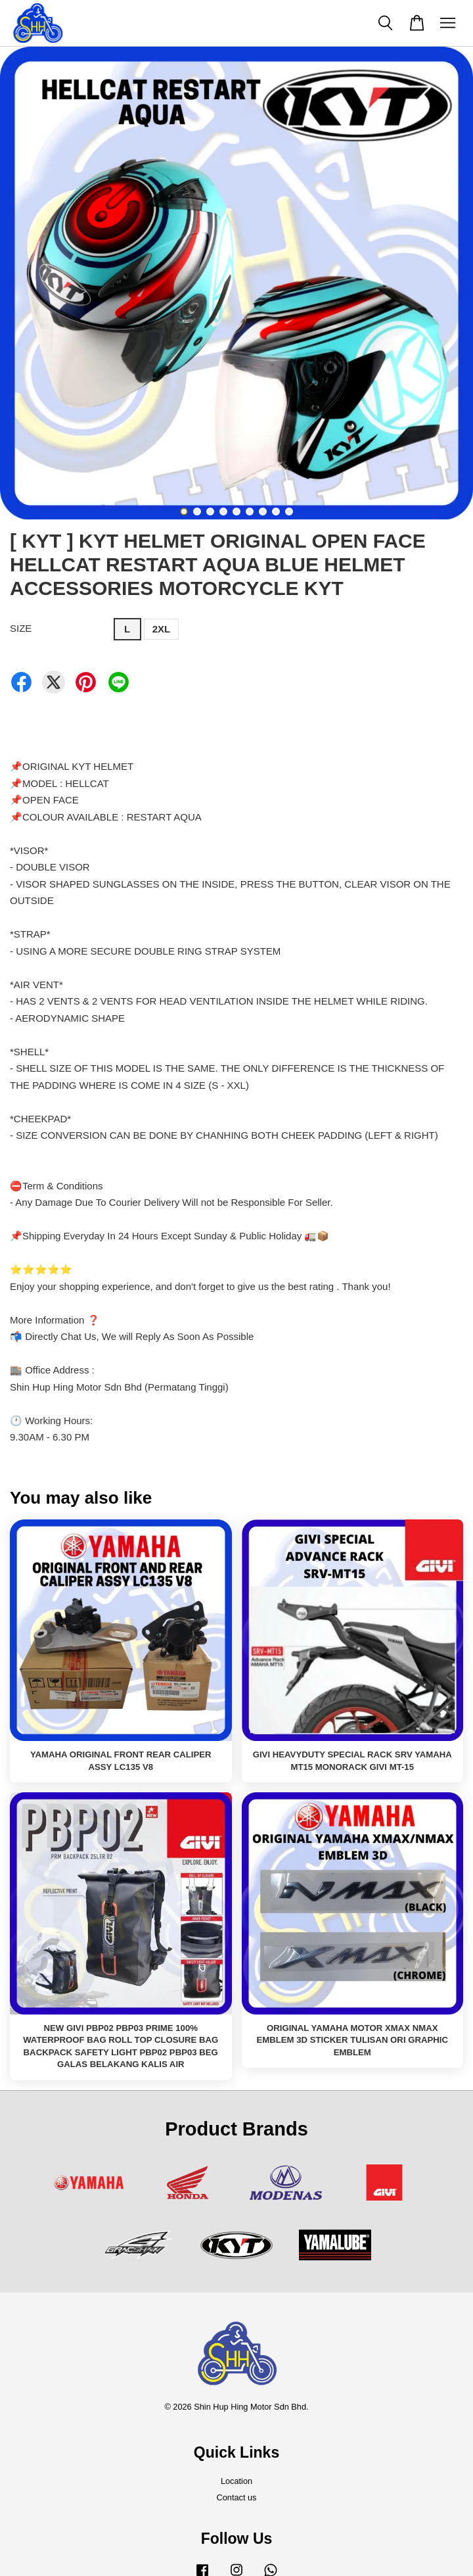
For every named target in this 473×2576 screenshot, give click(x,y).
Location (236, 2481)
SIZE (21, 628)
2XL (161, 628)
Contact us (237, 2497)
